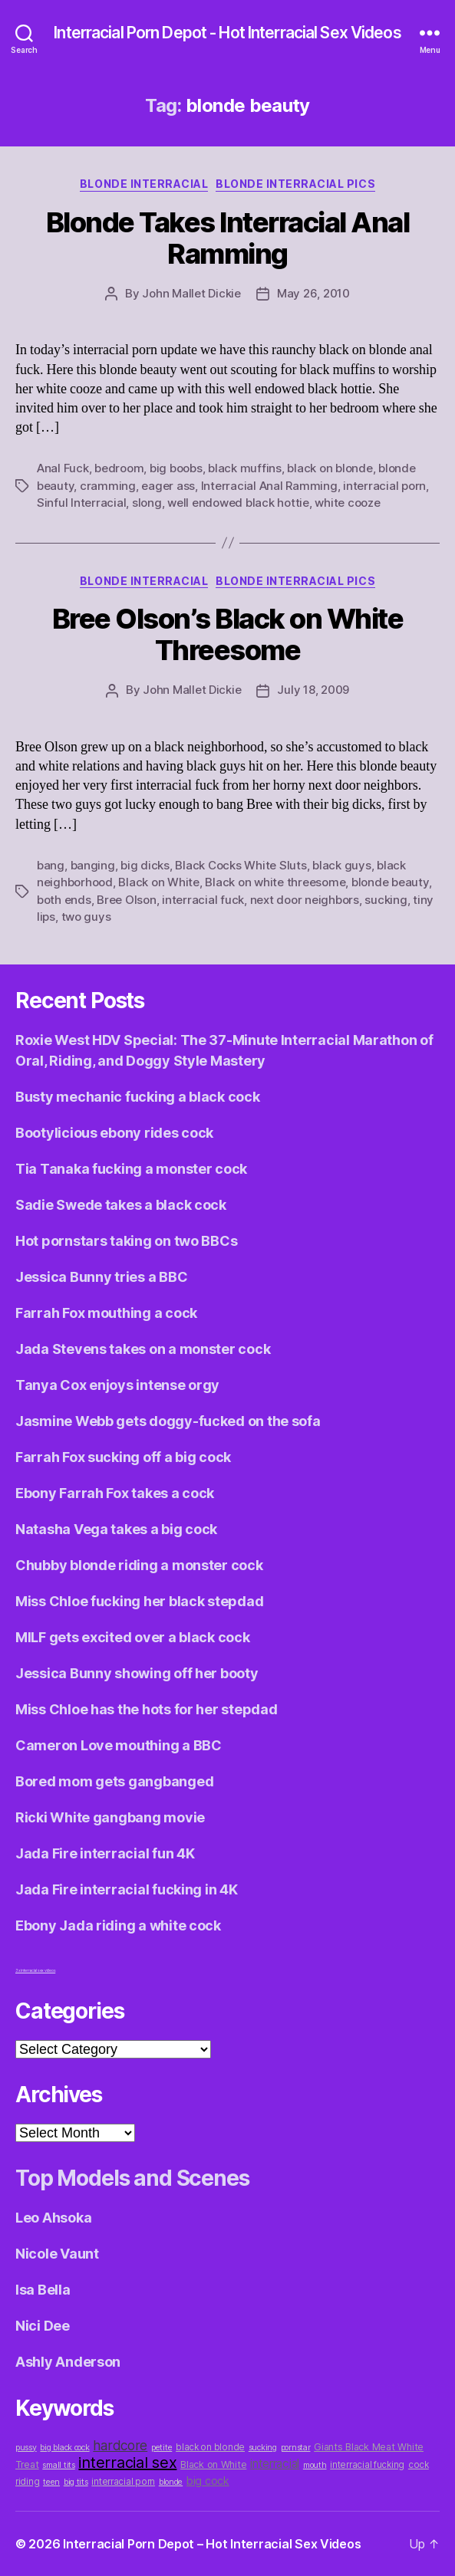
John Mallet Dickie (191, 293)
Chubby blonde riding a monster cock (139, 1565)
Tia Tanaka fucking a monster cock (131, 1169)
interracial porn (384, 485)
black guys (341, 865)
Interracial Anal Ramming (269, 485)
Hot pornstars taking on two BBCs (126, 1241)
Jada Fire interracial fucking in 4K (126, 1889)
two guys (86, 916)
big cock (207, 2480)
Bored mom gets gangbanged (114, 1781)
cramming (108, 485)
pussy (26, 2448)
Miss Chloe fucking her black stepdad (139, 1601)
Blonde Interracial (144, 183)
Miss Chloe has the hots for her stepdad (146, 1709)
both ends (64, 899)
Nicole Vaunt (57, 2254)
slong (147, 502)
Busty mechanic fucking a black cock (137, 1097)
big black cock (64, 2448)
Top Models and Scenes (132, 2178)
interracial (274, 2463)
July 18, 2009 (313, 689)
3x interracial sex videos (35, 1970)
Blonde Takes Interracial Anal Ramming (228, 238)
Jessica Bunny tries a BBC (101, 1277)
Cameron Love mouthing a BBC (118, 1745)
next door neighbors (304, 899)
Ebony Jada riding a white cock (118, 1925)
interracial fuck (203, 899)
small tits (58, 2465)
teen (51, 2482)
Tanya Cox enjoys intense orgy (117, 1385)
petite (161, 2448)
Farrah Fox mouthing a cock (106, 1313)
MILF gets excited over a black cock (132, 1637)
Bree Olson (126, 899)
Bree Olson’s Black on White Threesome (228, 634)
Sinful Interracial (81, 502)
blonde (171, 2482)
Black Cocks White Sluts (240, 865)
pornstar (296, 2448)
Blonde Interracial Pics (295, 183)
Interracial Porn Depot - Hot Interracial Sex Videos (227, 33)
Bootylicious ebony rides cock (114, 1133)
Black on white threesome (275, 882)
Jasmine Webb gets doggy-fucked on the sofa (168, 1421)
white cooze (347, 502)
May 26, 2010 (313, 293)
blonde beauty (390, 882)
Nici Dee (42, 2326)
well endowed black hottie (238, 502)
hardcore (120, 2445)
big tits (76, 2482)
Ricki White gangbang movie (110, 1817)
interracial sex (127, 2462)
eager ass (168, 485)
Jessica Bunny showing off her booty (137, 1673)
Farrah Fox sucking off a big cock (123, 1457)
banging (93, 865)
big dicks (145, 865)
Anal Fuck (63, 468)
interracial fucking (367, 2464)
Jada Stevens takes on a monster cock (142, 1349)
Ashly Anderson (67, 2362)
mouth (315, 2465)
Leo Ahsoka (53, 2218)
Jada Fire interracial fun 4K (104, 1853)
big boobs (176, 468)
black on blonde (329, 468)
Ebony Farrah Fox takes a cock (114, 1493)
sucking (385, 899)
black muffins (245, 468)
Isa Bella (43, 2290)
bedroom (118, 468)
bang (50, 865)
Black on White (158, 882)
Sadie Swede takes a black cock (120, 1205)
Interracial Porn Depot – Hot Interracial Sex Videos (212, 2543)
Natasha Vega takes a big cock (116, 1529)
